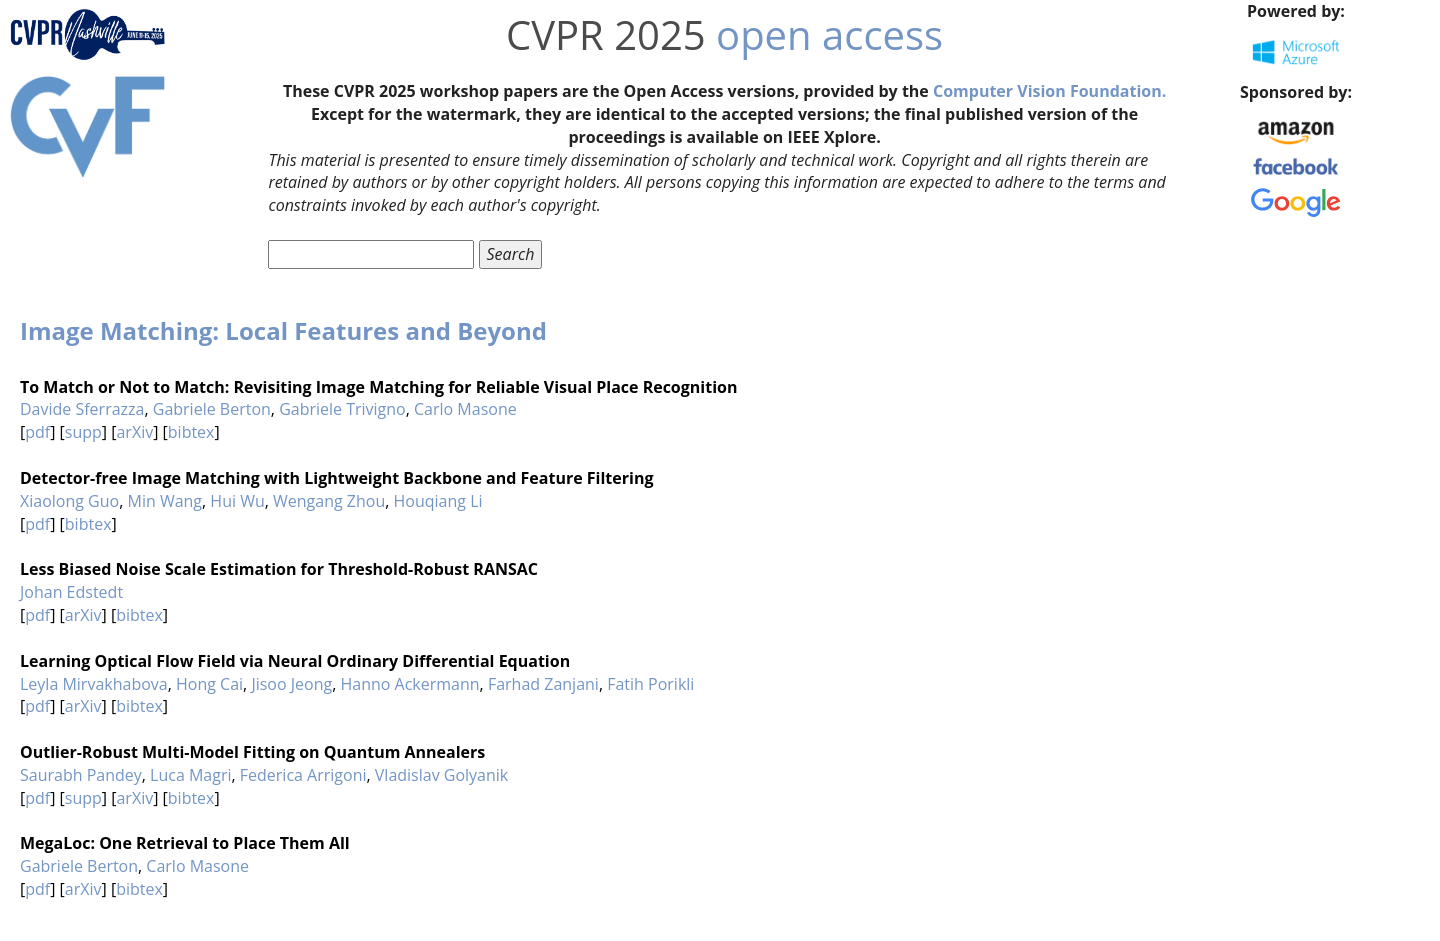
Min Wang (164, 501)
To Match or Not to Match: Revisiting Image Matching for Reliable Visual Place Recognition (378, 387)
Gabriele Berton (212, 409)
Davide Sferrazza (82, 409)
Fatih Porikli (650, 684)
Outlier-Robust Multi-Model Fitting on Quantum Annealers (252, 752)
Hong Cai (209, 684)
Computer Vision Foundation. (1049, 91)
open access (829, 34)
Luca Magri (190, 775)
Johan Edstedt (71, 592)
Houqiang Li (438, 501)
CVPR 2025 (606, 34)
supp (83, 432)
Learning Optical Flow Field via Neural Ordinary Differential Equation (295, 661)
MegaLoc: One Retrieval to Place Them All (185, 843)
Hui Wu (237, 501)
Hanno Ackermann (409, 684)
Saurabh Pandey (81, 775)
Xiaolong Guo (69, 501)
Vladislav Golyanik (441, 775)
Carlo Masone (465, 409)
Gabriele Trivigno (342, 409)
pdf (37, 432)
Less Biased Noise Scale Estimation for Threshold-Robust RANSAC (279, 569)
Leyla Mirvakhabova (94, 684)
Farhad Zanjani (543, 684)
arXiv (134, 432)
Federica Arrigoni (303, 775)
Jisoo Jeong (291, 684)
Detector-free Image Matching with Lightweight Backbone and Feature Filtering (336, 478)
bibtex (191, 432)
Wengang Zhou (329, 501)
